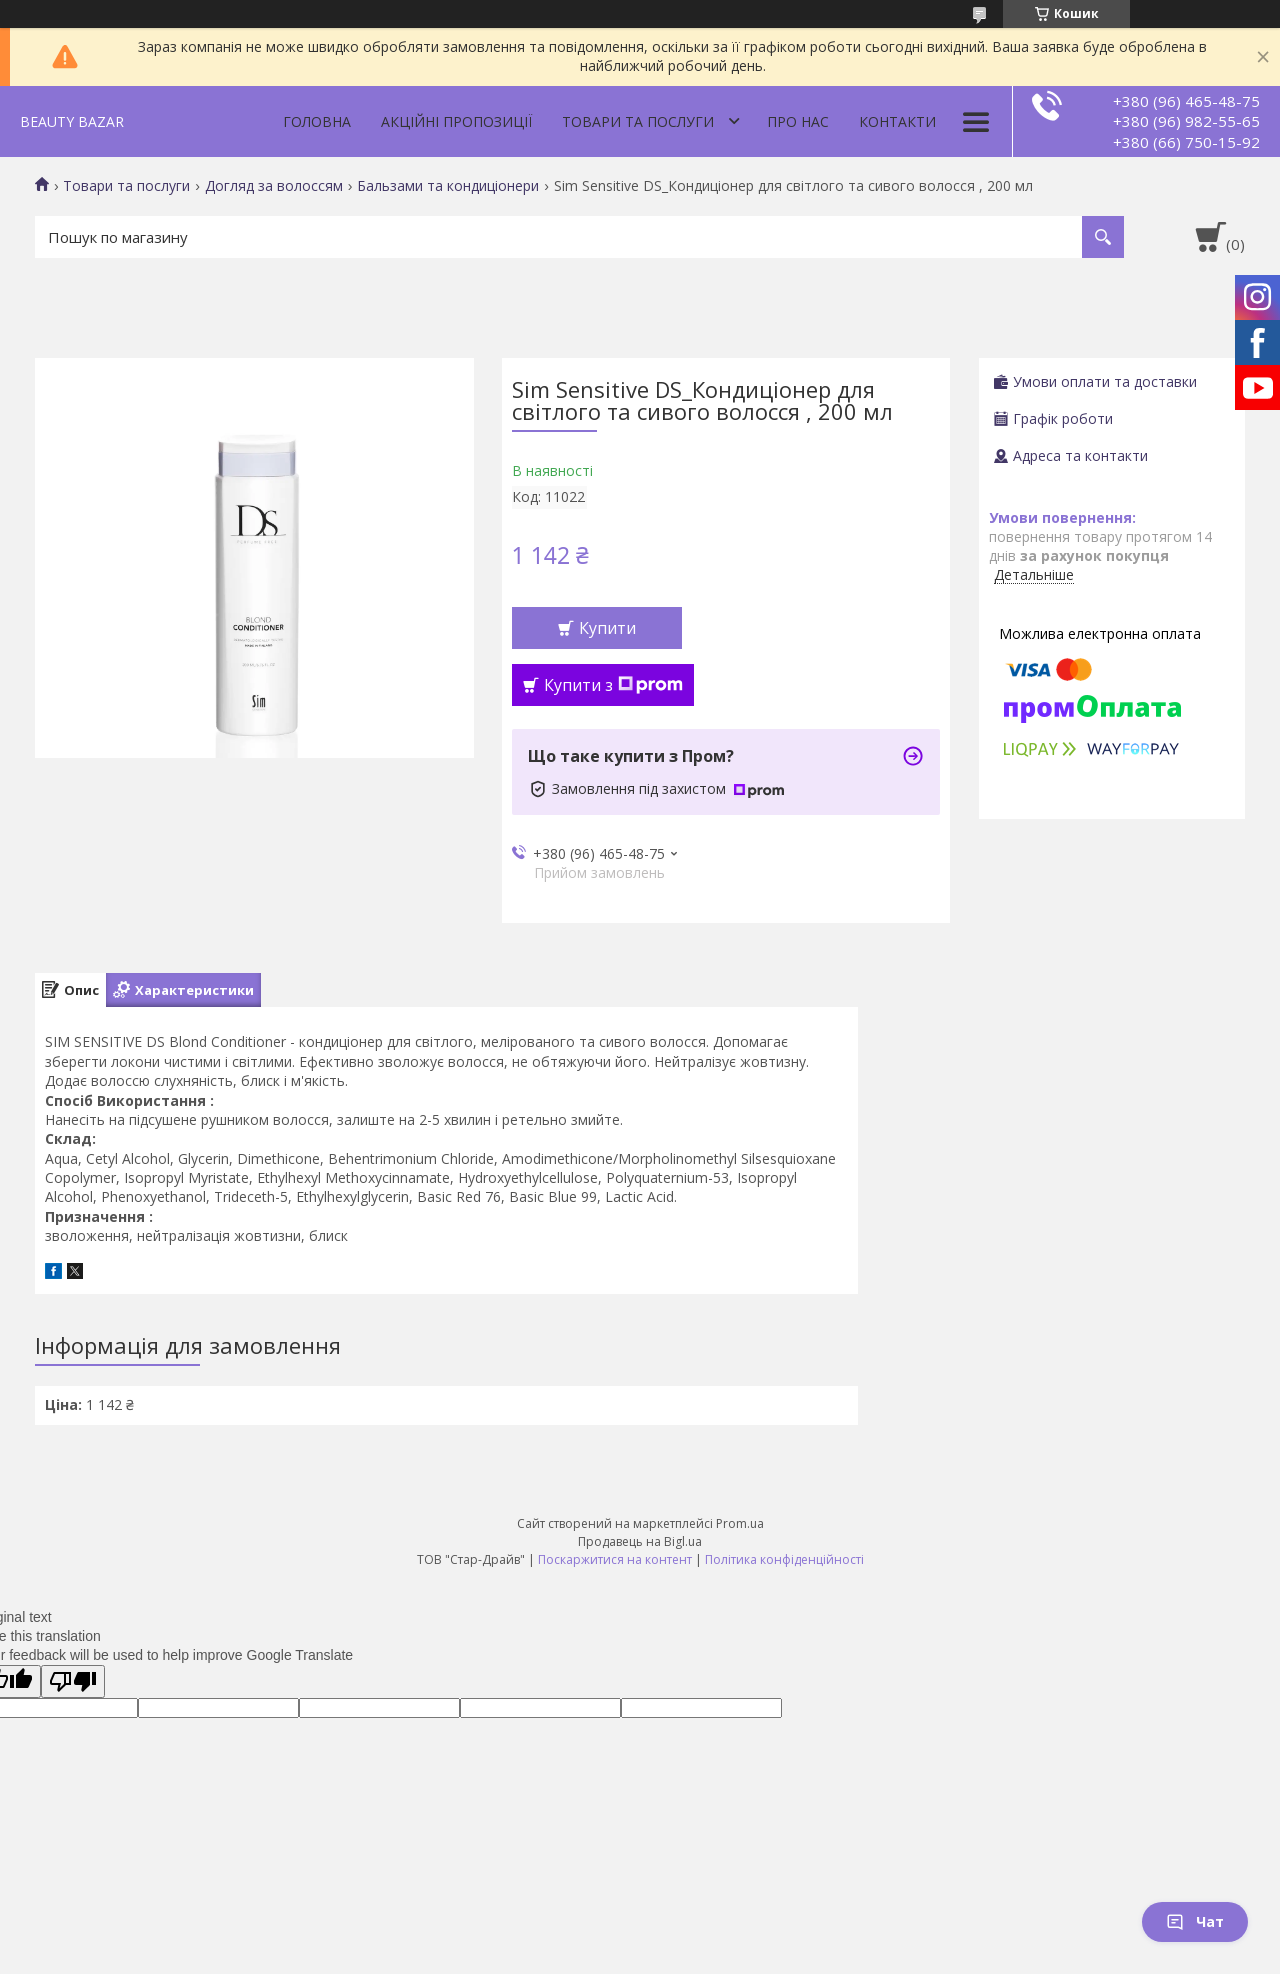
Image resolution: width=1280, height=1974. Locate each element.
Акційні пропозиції (456, 121)
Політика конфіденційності (784, 1559)
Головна (317, 121)
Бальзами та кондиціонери (448, 186)
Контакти (897, 121)
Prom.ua (740, 1523)
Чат (1195, 1921)
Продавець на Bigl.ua (640, 1541)
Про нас (798, 121)
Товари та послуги (638, 121)
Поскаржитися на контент (615, 1559)
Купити (607, 628)
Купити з (613, 685)
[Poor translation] (73, 1681)
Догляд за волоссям (274, 186)
